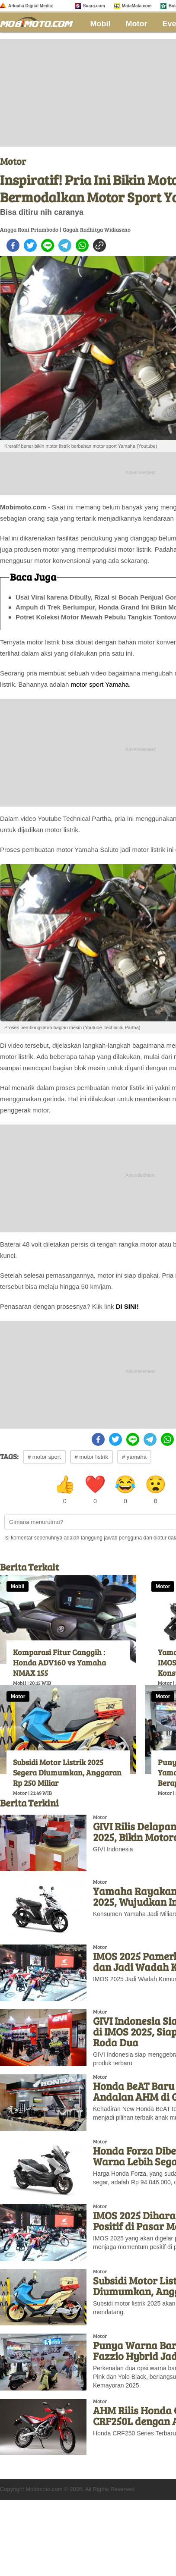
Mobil (100, 23)
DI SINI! (127, 1306)
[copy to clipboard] (99, 245)
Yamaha (117, 684)
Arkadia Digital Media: (30, 5)
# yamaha (134, 1457)
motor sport (86, 684)
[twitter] (30, 245)
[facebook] (13, 245)
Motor (136, 23)
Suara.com (94, 5)
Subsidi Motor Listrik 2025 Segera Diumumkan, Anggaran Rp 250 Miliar (67, 1772)
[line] (47, 245)
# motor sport (44, 1457)
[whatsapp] (82, 245)
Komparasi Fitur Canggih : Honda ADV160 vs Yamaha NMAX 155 (59, 1662)
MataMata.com (137, 5)
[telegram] (65, 245)
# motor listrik (91, 1457)
